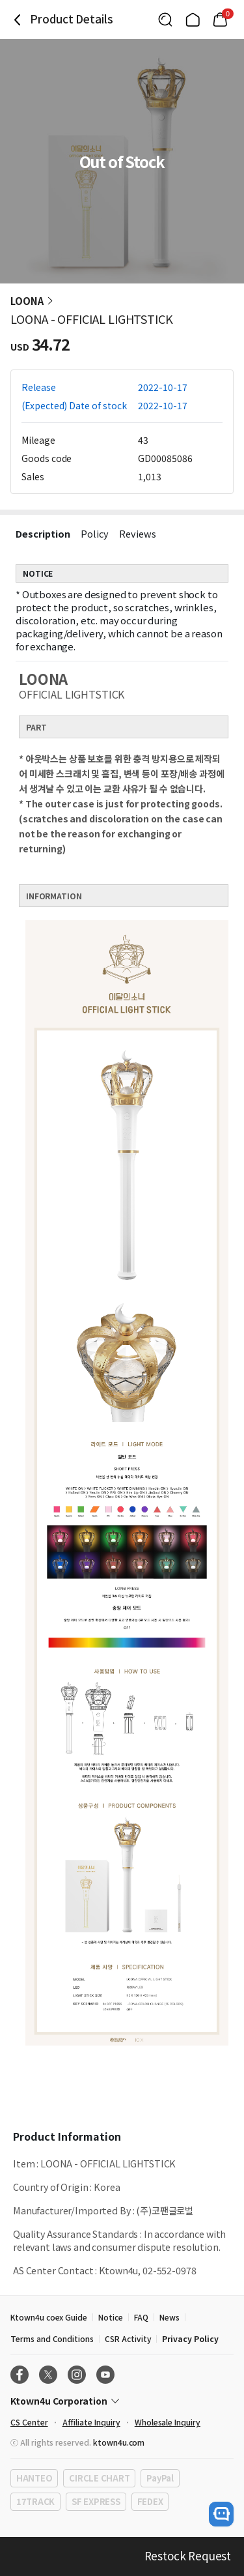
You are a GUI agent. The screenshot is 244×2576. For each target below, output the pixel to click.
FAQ (141, 2317)
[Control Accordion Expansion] (122, 2400)
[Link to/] (192, 19)
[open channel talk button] (221, 2514)
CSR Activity (128, 2338)
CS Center (29, 2421)
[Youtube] (105, 2375)
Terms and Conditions (52, 2338)
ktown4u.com (118, 2442)
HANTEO (34, 2478)
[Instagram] (77, 2375)
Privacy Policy (190, 2338)
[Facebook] (19, 2375)
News (169, 2317)
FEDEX (150, 2501)
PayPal (159, 2478)
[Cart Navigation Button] (220, 19)
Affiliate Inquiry (91, 2421)
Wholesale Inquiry (167, 2421)
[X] (48, 2375)
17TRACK (35, 2501)
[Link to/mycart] (220, 19)
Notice (110, 2317)
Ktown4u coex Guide (48, 2317)
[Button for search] (165, 19)
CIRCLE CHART (99, 2478)
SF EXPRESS (96, 2501)
